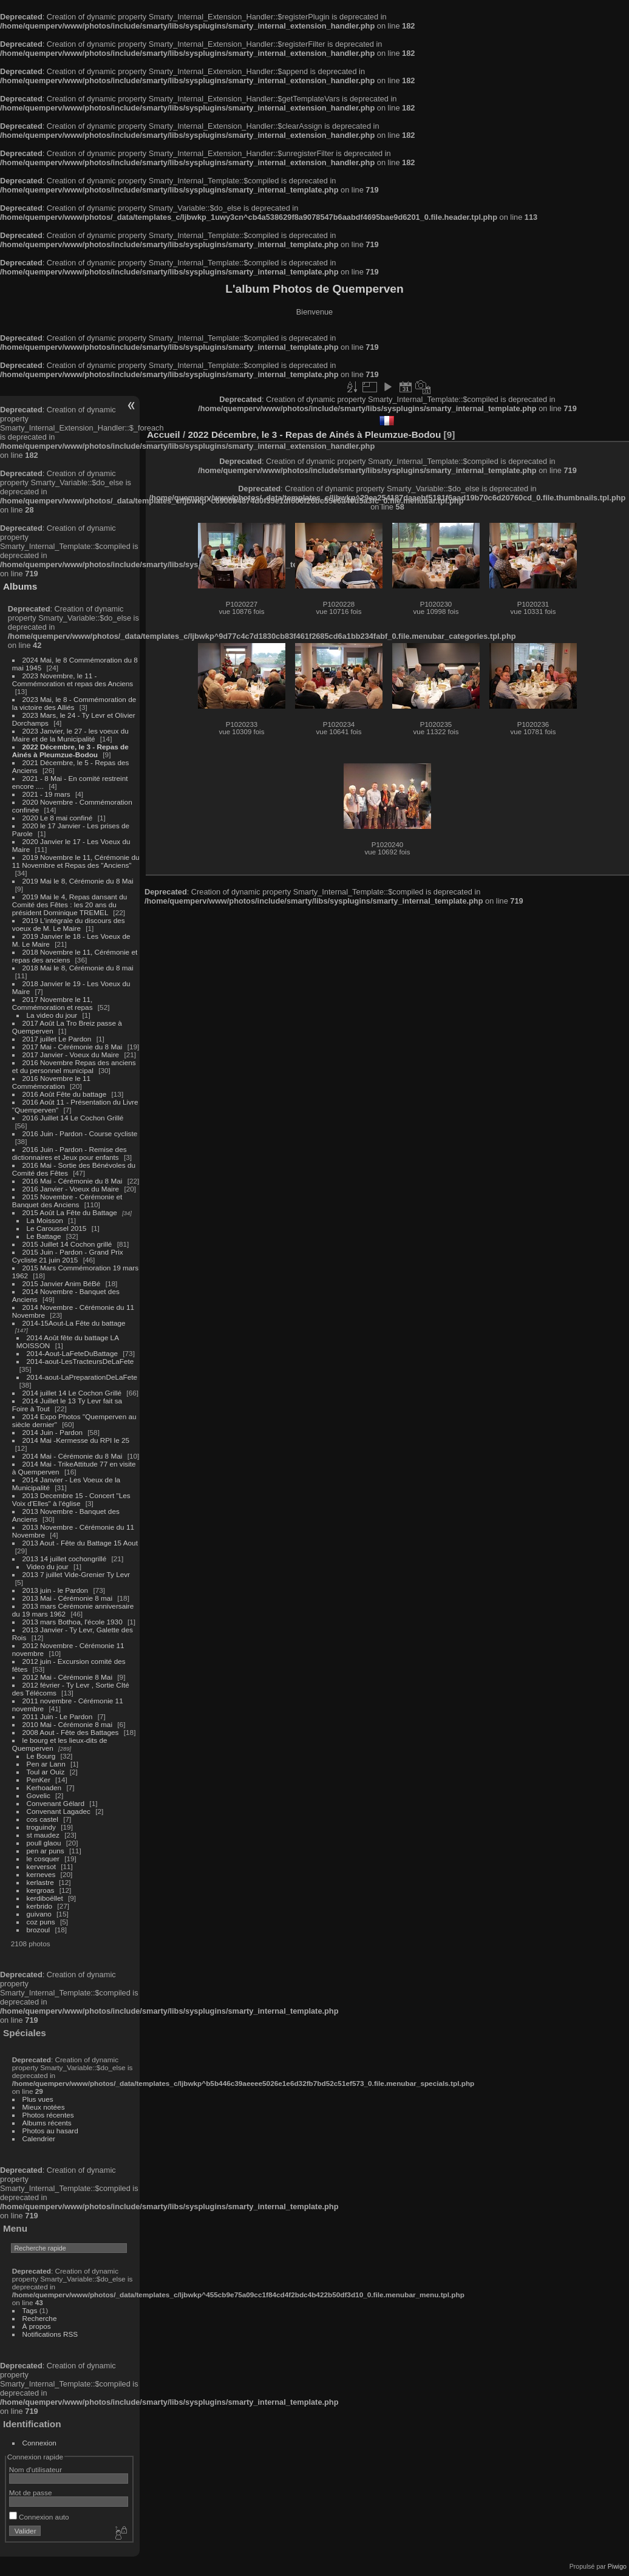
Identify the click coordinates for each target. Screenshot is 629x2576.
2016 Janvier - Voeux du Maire (71, 1189)
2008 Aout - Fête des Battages (70, 1732)
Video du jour (48, 1566)
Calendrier (38, 2138)
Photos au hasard (50, 2131)
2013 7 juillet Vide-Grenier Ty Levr (76, 1574)
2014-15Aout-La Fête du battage (74, 1323)
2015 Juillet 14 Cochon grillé (67, 1244)
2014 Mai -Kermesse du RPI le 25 (76, 1440)
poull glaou (44, 1843)
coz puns (41, 1922)
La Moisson (45, 1220)
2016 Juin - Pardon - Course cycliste (80, 1133)
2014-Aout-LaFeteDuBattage (72, 1353)
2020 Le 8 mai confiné (57, 818)
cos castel (42, 1819)
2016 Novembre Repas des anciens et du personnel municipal (74, 1066)
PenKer (38, 1780)
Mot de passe (30, 2492)
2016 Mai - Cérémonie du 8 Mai (72, 1181)
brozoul (38, 1930)
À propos (36, 2326)
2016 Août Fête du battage (64, 1094)
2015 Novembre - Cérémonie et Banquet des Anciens (67, 1200)
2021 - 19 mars (46, 794)
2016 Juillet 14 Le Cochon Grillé (73, 1118)
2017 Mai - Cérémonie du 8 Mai (72, 1047)
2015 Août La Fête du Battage (69, 1212)
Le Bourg (41, 1756)
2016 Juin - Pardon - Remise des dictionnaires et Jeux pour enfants (69, 1153)
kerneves (41, 1874)
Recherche (39, 2318)
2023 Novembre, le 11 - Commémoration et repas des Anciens (72, 679)
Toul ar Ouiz (46, 1772)
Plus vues (37, 2099)
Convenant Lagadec (58, 1811)
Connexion (39, 2443)
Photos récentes (48, 2115)
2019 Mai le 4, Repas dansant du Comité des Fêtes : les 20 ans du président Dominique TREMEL (69, 904)
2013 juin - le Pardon (55, 1590)
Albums (20, 586)
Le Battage (44, 1236)
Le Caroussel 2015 (57, 1228)
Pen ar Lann (46, 1764)
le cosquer (43, 1858)
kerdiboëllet (45, 1898)
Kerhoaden (44, 1787)
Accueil (163, 434)
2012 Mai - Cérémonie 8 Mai (67, 1677)
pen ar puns (45, 1851)
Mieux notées (43, 2107)
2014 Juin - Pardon (52, 1432)
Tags (30, 2310)
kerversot (41, 1866)
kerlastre (40, 1882)
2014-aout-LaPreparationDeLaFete (82, 1377)
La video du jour (52, 1015)
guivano (39, 1914)
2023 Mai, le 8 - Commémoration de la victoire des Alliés (74, 703)
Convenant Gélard (56, 1803)
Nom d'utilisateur (35, 2469)
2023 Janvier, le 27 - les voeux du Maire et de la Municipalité (70, 735)
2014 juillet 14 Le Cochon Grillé (72, 1393)
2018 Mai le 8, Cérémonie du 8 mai (78, 968)
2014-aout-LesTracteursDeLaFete (80, 1361)
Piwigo (617, 2566)
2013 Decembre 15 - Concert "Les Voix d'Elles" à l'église (71, 1499)
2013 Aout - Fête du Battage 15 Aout (80, 1543)
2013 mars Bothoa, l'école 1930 (72, 1622)
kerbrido (40, 1906)
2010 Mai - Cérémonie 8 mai (67, 1724)
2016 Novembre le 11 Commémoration (51, 1082)
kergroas (41, 1890)
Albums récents (47, 2123)
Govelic (38, 1795)
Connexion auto (39, 2517)
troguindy (41, 1827)
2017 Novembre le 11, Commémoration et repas (52, 1003)
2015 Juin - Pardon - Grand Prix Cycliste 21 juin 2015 (67, 1256)
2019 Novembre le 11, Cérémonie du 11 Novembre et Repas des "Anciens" (76, 861)
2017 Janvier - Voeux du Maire (71, 1054)
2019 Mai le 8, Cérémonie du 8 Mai (78, 881)
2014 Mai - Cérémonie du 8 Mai (72, 1456)
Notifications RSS (50, 2334)
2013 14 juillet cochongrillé (65, 1558)
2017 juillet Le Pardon (57, 1039)
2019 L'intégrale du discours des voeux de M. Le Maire (68, 924)
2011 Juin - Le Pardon (57, 1716)
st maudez (43, 1835)
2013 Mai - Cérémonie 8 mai (67, 1598)
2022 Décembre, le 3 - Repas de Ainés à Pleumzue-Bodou (70, 750)
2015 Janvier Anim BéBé (61, 1283)
